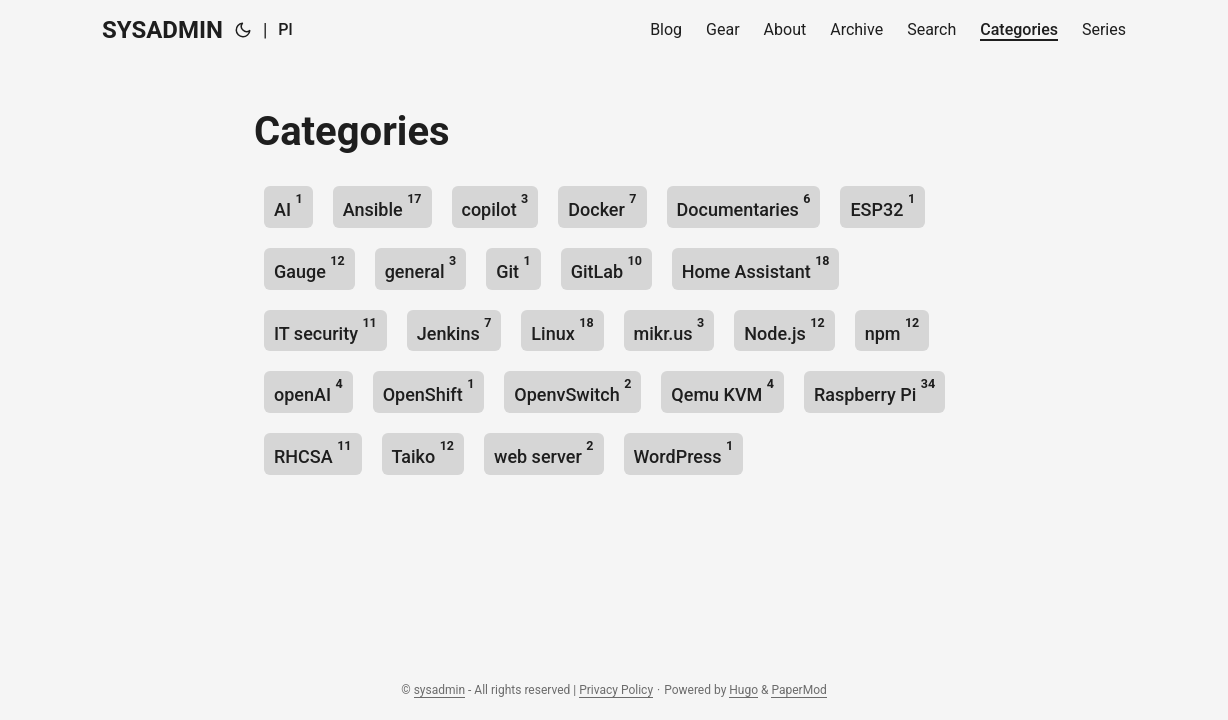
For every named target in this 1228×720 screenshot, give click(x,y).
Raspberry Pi (874, 390)
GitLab (606, 267)
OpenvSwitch (572, 390)
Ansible (382, 205)
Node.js (784, 329)
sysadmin (439, 690)
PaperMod (798, 690)
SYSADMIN (162, 30)
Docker (602, 205)
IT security (325, 329)
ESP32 (882, 205)
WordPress (684, 452)
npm (892, 329)
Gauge (309, 267)
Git (513, 267)
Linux (562, 329)
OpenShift (429, 390)
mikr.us (669, 329)
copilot (495, 205)
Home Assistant (756, 267)
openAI (308, 390)
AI (288, 205)
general (421, 267)
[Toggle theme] (243, 30)
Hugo (743, 690)
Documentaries (744, 205)
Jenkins (454, 329)
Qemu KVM (722, 390)
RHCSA (313, 452)
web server (543, 452)
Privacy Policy (616, 690)
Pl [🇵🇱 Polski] (285, 29)
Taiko (423, 452)
